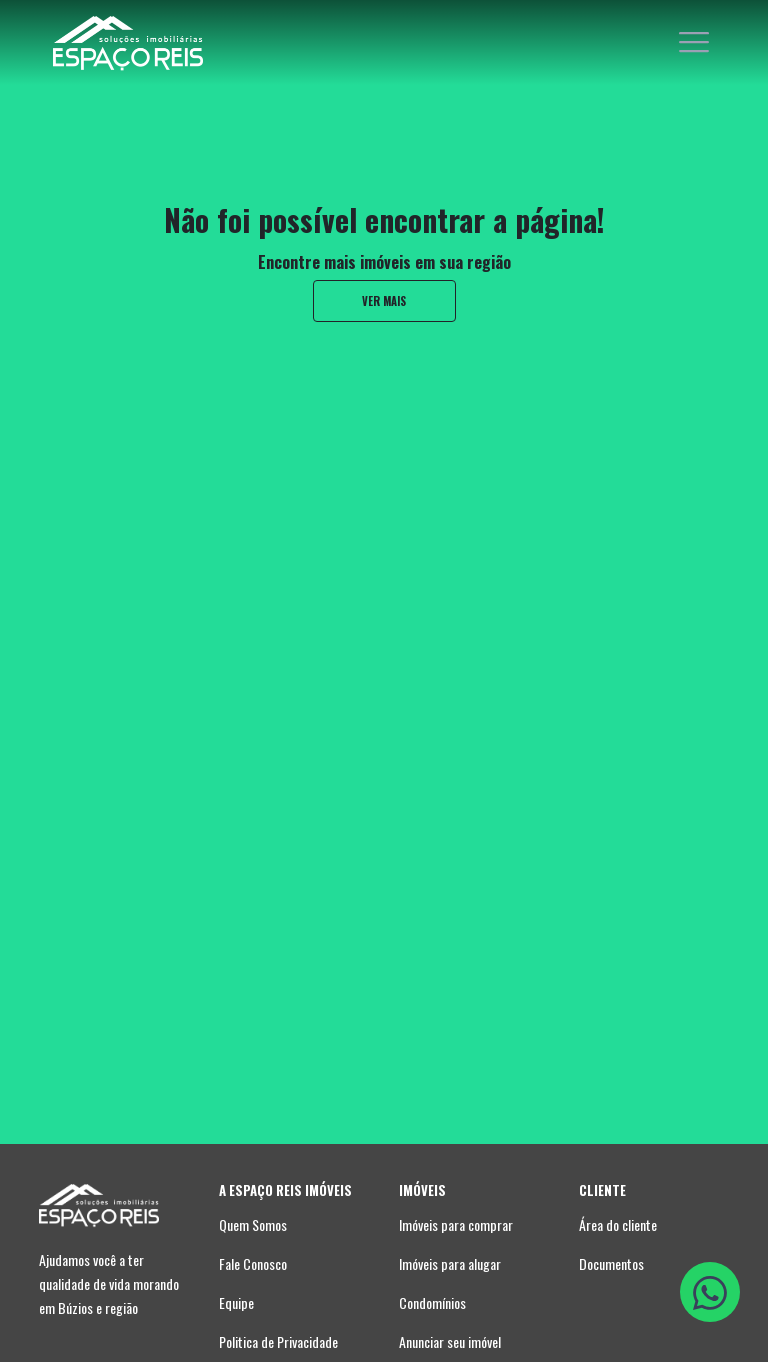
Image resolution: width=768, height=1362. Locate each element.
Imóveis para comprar (456, 1224)
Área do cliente (618, 1224)
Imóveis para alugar (450, 1263)
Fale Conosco (253, 1263)
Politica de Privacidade (278, 1341)
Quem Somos (253, 1224)
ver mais (384, 301)
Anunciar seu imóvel (450, 1341)
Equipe (236, 1302)
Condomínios (432, 1302)
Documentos (611, 1263)
